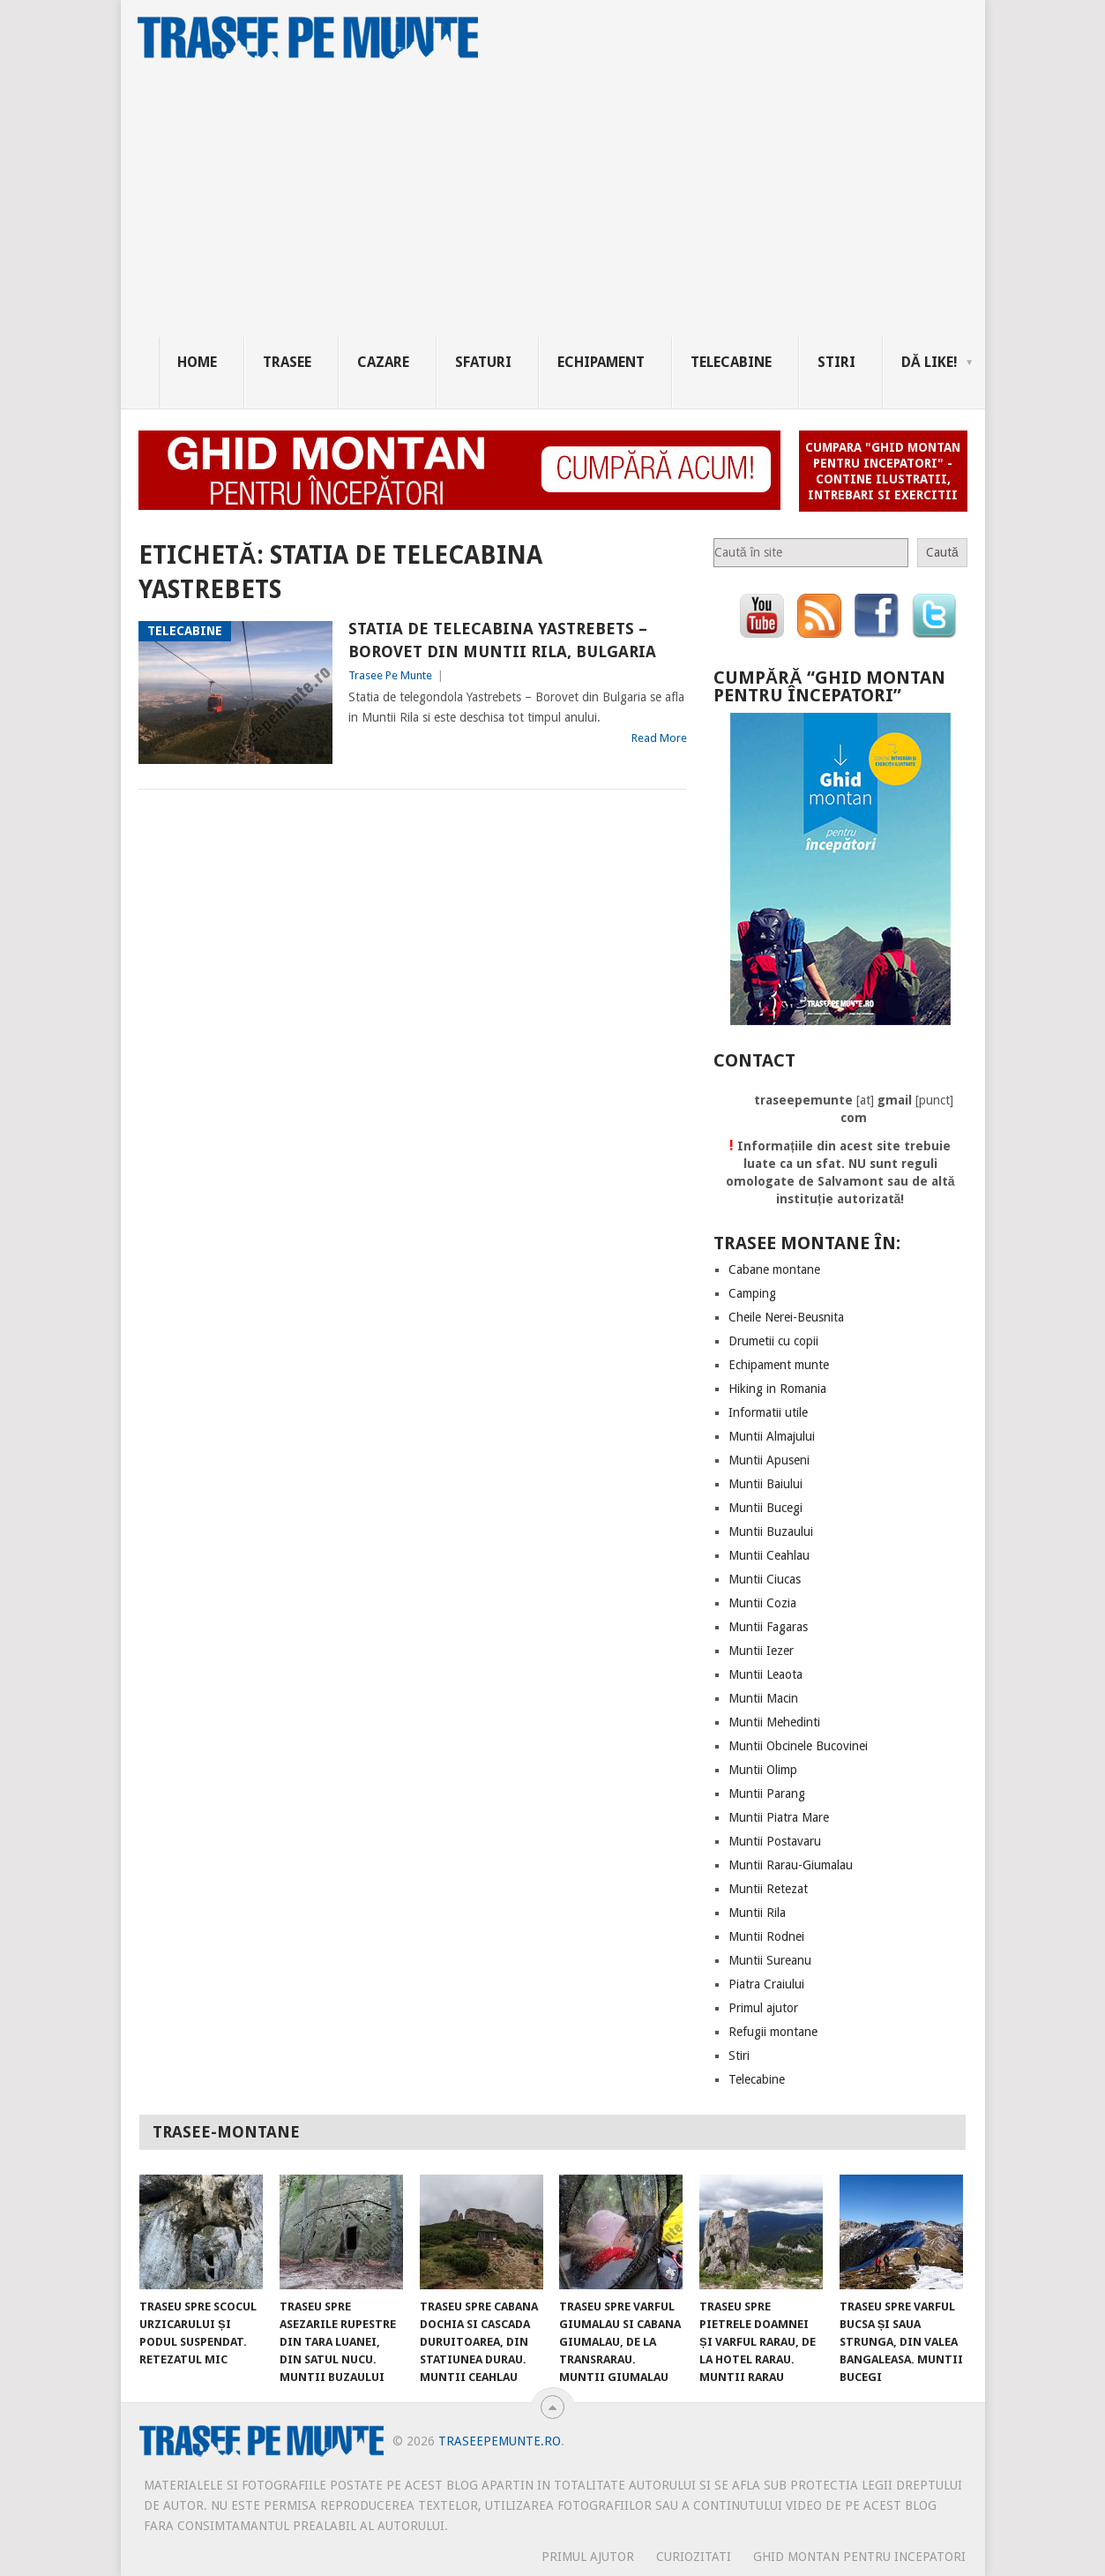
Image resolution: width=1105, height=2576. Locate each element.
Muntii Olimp (762, 1770)
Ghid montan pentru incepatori (859, 2557)
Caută (942, 552)
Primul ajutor (763, 2008)
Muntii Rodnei (766, 1936)
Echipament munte (778, 1365)
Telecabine (731, 362)
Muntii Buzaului (770, 1531)
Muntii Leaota (765, 1674)
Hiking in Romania (777, 1389)
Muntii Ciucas (764, 1579)
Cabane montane (774, 1269)
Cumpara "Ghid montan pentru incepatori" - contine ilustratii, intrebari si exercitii (882, 471)
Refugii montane (773, 2032)
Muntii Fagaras (768, 1627)
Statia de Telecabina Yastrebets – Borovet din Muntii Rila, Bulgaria (502, 639)
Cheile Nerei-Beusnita (786, 1317)
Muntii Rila (757, 1913)
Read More (659, 738)
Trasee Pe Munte (390, 675)
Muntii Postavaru (774, 1841)
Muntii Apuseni (769, 1460)
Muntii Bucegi (765, 1508)
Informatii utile (768, 1412)
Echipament (601, 362)
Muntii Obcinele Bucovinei (798, 1746)
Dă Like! (930, 362)
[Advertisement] (572, 204)
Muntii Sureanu (769, 1960)
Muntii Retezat (768, 1889)
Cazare (383, 362)
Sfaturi (483, 362)
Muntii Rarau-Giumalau (790, 1865)
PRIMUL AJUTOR (587, 2557)
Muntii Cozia (762, 1603)
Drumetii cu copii (773, 1341)
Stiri (836, 362)
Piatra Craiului (766, 1984)
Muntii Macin (763, 1698)
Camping (752, 1293)
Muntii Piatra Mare (778, 1817)
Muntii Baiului (765, 1484)
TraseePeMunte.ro (499, 2441)
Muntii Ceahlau (769, 1555)
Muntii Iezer (761, 1651)
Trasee (287, 362)
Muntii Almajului (771, 1436)
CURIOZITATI (693, 2557)
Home (197, 362)
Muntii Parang (766, 1793)
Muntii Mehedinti (774, 1722)
